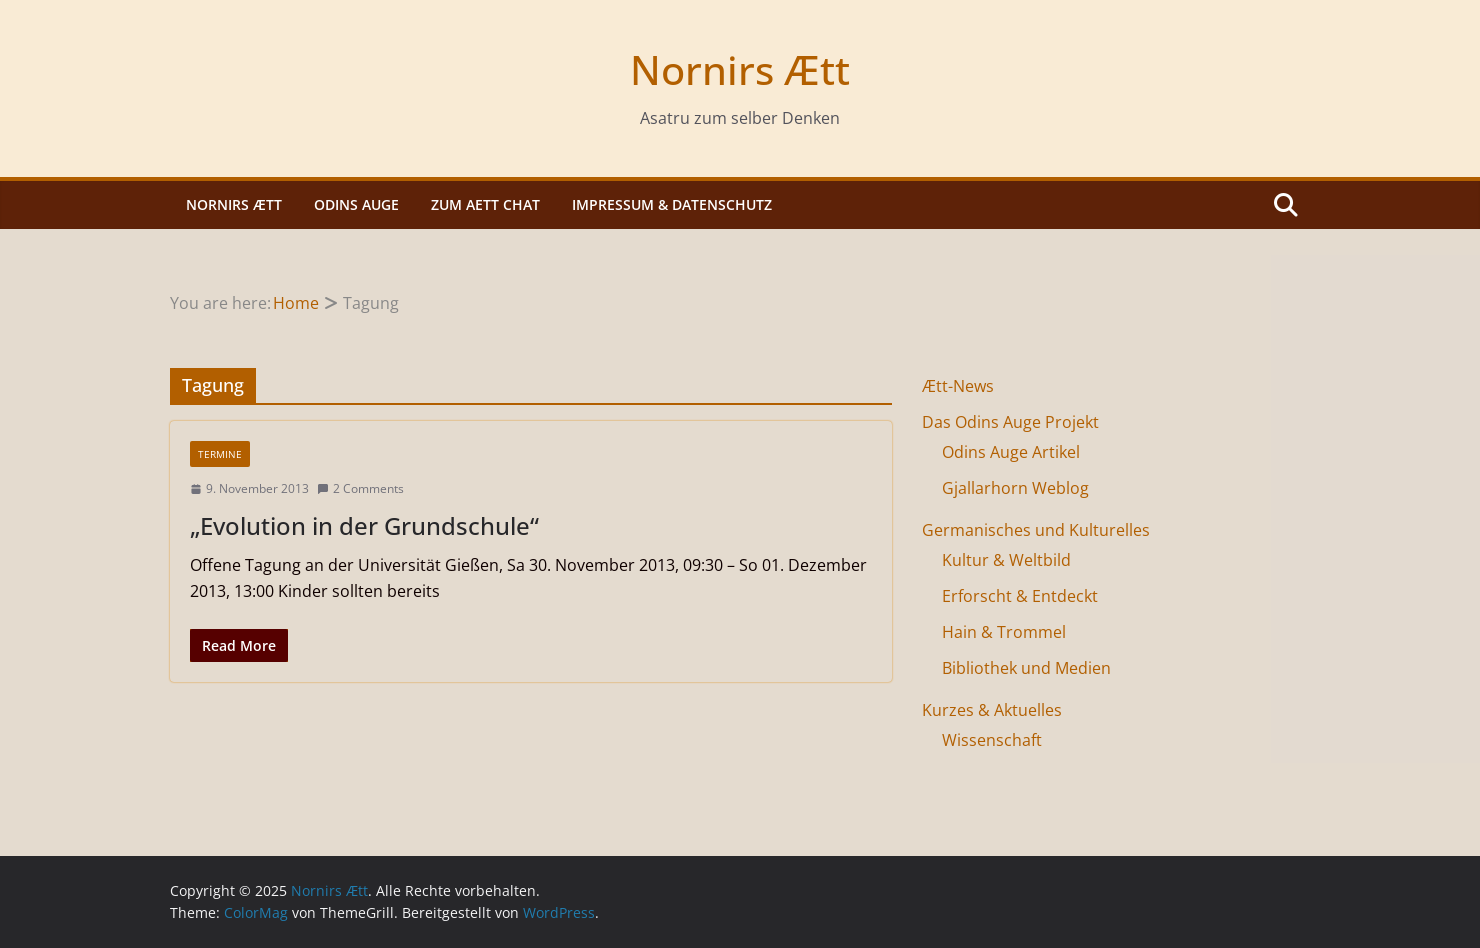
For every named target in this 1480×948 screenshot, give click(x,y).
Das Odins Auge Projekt (1010, 422)
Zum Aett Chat (485, 204)
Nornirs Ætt (740, 69)
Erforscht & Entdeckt (1020, 596)
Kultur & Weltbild (1006, 560)
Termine (220, 454)
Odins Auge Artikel (1011, 452)
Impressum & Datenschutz (672, 204)
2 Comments (360, 488)
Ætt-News (958, 386)
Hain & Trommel (1004, 632)
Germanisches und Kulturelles (1036, 530)
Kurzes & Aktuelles (992, 710)
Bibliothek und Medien (1026, 668)
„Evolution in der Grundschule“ (364, 525)
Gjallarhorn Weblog (1015, 488)
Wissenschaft (992, 740)
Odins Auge (356, 204)
